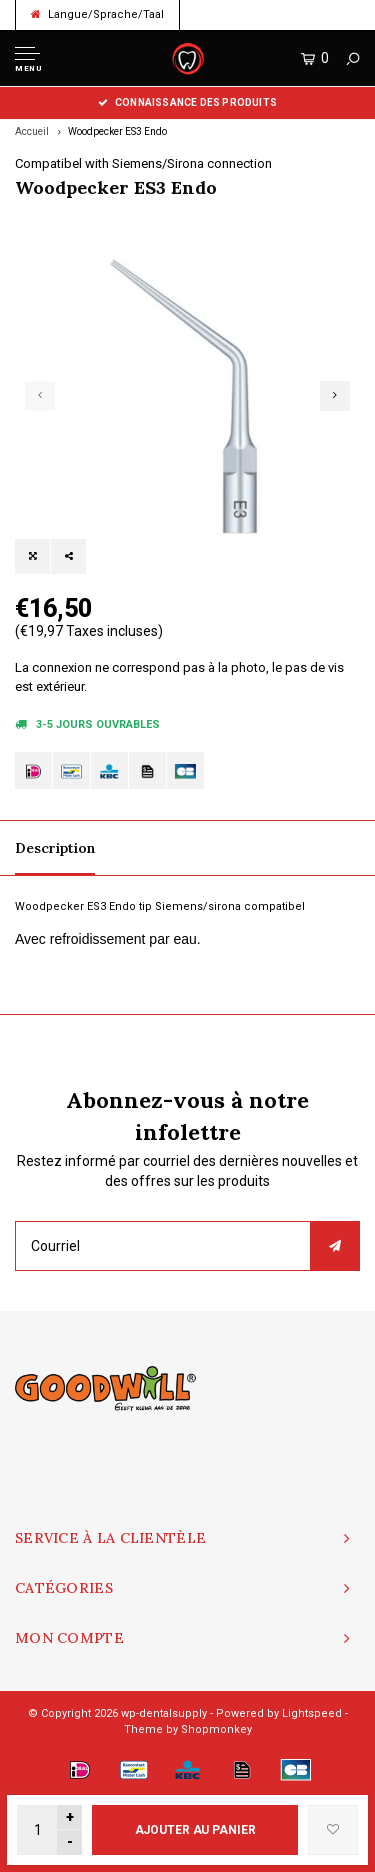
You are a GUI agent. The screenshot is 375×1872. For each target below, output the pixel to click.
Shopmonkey (216, 1729)
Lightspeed (312, 1713)
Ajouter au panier (195, 1830)
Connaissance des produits (187, 102)
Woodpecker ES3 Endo (117, 131)
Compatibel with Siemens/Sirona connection (143, 163)
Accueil (32, 131)
